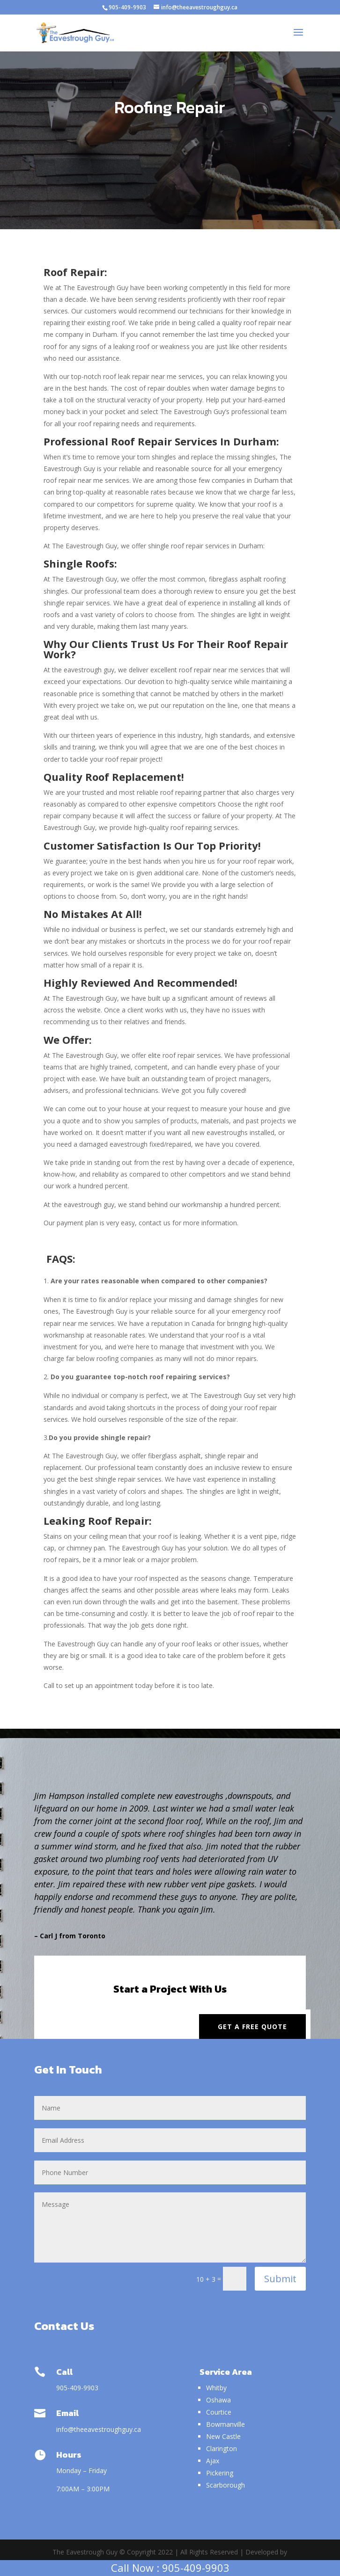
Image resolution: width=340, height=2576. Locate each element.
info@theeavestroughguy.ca (99, 2429)
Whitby (216, 2387)
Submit (280, 2278)
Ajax (212, 2460)
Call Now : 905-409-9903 (170, 2568)
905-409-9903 (127, 7)
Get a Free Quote (252, 2026)
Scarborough (225, 2485)
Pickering (219, 2472)
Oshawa (218, 2399)
